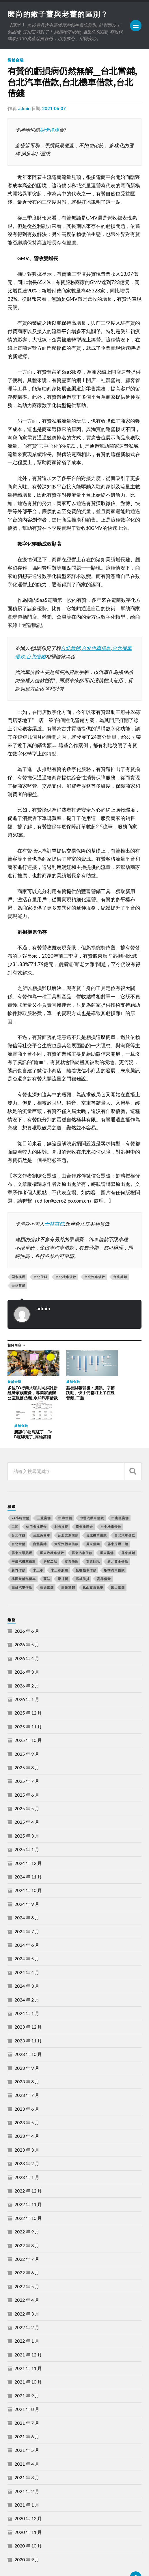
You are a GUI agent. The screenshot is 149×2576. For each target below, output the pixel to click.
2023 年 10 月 (28, 2019)
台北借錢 (36, 657)
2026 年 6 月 (26, 1596)
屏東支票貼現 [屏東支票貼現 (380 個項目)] (22, 1518)
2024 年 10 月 (28, 1856)
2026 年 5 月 (26, 1610)
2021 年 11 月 (28, 2333)
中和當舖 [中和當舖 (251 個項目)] (65, 1483)
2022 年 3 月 (26, 2279)
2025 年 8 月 (26, 1733)
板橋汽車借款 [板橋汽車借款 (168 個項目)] (114, 1535)
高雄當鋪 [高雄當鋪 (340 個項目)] (68, 1553)
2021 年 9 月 (26, 2361)
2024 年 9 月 (26, 1869)
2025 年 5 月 (26, 1773)
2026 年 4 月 (26, 1623)
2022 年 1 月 (26, 2306)
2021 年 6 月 (26, 2402)
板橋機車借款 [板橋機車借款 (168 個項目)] (86, 1535)
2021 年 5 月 (26, 2415)
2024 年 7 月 (26, 1897)
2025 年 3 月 (26, 1801)
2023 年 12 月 (28, 1992)
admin (24, 108)
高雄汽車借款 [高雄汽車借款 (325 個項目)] (22, 1553)
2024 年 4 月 (26, 1937)
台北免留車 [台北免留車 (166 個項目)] (41, 1501)
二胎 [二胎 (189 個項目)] (15, 1492)
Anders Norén (42, 2564)
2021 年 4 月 (26, 2429)
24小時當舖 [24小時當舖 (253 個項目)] (20, 1483)
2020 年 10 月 (28, 2511)
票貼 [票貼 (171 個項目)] (46, 1544)
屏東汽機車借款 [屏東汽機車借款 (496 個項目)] (52, 1518)
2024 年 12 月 (28, 1828)
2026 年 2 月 (26, 1651)
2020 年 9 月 (26, 2525)
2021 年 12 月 (28, 2320)
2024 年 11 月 (28, 1842)
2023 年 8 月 (26, 2047)
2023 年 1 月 (26, 2142)
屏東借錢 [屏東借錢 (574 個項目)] (93, 1509)
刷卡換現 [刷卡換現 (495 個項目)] (61, 1492)
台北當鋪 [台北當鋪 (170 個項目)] (40, 1509)
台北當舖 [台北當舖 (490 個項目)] (18, 1509)
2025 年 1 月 (26, 1815)
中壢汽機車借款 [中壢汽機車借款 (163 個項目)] (92, 1483)
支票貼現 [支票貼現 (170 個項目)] (93, 1527)
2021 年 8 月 (26, 2374)
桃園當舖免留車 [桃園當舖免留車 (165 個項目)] (24, 1544)
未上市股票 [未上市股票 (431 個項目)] (59, 1535)
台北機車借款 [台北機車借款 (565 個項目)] (96, 1501)
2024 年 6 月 (26, 1910)
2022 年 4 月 (26, 2265)
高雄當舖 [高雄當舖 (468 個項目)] (47, 1553)
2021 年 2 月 (26, 2456)
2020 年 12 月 (28, 2484)
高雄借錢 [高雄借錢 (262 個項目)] (104, 1544)
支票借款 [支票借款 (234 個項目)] (72, 1527)
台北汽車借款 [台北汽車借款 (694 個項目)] (124, 1501)
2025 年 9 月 (26, 1719)
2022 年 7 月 (26, 2224)
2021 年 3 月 (26, 2443)
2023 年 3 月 (26, 2115)
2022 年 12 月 (28, 2156)
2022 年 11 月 (28, 2170)
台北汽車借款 (96, 649)
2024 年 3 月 (26, 1951)
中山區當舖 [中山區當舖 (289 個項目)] (120, 1483)
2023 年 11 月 (28, 2006)
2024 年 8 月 (26, 1883)
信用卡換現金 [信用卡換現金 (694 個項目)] (36, 1492)
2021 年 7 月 (26, 2388)
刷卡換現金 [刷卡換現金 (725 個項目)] (84, 1492)
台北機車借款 (65, 1277)
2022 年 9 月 (26, 2197)
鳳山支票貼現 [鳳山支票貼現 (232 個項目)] (93, 1553)
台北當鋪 (70, 649)
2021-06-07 (54, 108)
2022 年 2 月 (26, 2292)
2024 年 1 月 (26, 1978)
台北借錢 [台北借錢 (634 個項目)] (18, 1501)
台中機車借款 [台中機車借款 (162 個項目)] (110, 1492)
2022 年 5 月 (26, 2251)
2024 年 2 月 (26, 1965)
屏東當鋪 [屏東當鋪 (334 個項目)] (128, 1518)
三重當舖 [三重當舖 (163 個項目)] (44, 1483)
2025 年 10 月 (28, 1705)
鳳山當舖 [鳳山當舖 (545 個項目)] (118, 1553)
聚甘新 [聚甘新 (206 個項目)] (63, 1544)
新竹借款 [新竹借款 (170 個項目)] (18, 1535)
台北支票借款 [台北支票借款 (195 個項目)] (68, 1501)
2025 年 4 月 (26, 1787)
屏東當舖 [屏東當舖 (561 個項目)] (107, 1518)
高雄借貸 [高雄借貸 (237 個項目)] (83, 1544)
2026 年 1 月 (26, 1664)
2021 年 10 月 (28, 2347)
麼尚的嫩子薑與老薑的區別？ (60, 14)
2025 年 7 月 (26, 1746)
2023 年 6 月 (26, 2074)
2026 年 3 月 (26, 1637)
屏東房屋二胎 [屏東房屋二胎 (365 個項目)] (117, 1509)
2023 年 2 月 (26, 2129)
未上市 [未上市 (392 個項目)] (38, 1535)
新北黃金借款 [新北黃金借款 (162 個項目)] (117, 1527)
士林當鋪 (54, 1224)
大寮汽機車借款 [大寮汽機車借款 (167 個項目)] (66, 1509)
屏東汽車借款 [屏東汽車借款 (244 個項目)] (82, 1518)
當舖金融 (16, 60)
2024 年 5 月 (26, 1924)
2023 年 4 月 (26, 2101)
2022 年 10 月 (28, 2183)
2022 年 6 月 (26, 2238)
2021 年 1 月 (26, 2470)
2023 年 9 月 (26, 2033)
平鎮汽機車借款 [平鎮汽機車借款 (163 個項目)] (24, 1527)
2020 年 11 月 (28, 2497)
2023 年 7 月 (26, 2060)
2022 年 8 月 (26, 2211)
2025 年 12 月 (28, 1678)
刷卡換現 (49, 130)
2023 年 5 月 (26, 2088)
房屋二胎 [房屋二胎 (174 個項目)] (50, 1527)
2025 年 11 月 (28, 1692)
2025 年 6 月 (26, 1760)
